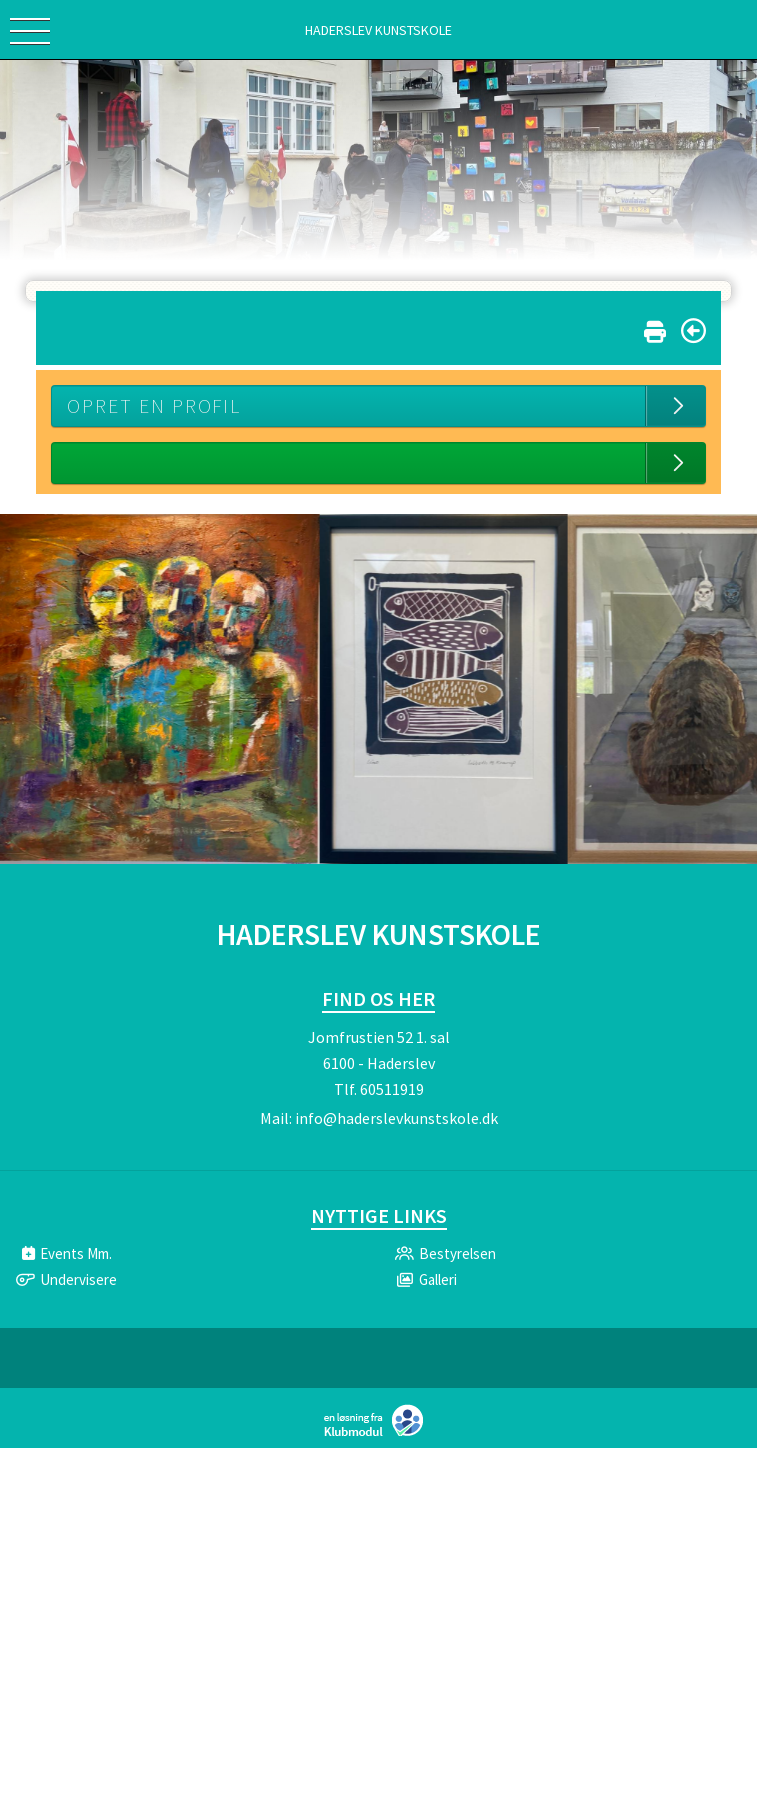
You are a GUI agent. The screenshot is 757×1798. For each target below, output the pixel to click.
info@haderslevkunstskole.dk (396, 1118)
